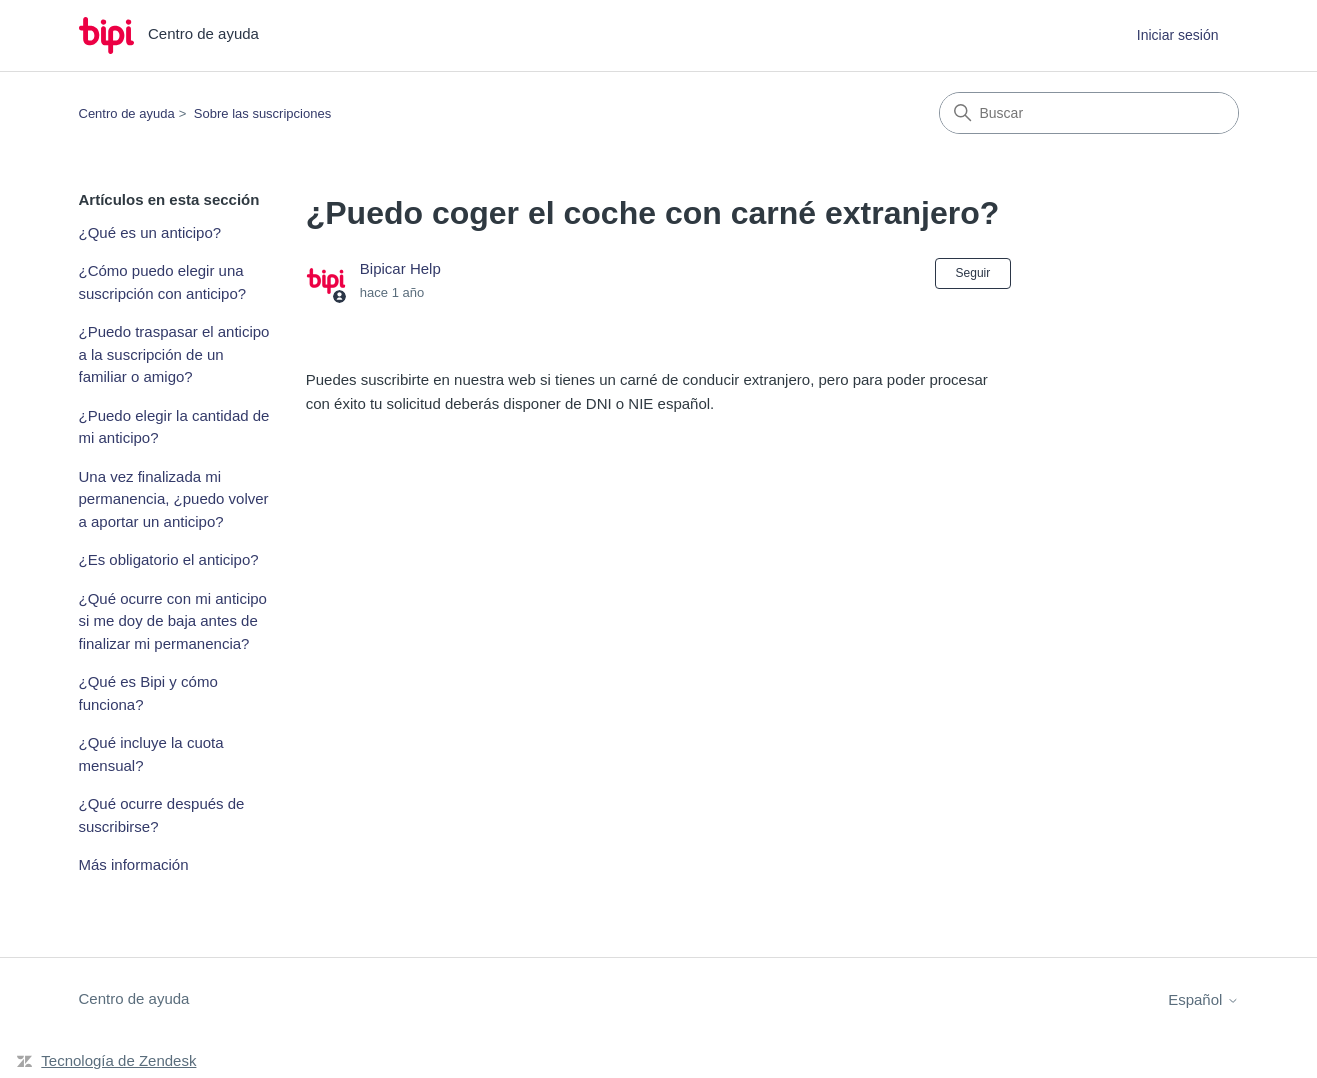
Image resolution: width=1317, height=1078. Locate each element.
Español (1203, 999)
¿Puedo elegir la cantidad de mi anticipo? (174, 427)
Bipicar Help (400, 268)
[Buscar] (1089, 113)
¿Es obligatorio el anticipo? (169, 559)
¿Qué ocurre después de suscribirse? (162, 815)
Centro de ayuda (127, 113)
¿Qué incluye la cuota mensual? (151, 754)
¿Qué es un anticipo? (150, 232)
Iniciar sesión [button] (1178, 35)
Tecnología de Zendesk (118, 1060)
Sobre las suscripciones (262, 113)
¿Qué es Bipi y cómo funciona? (148, 693)
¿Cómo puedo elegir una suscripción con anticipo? (163, 282)
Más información (134, 864)
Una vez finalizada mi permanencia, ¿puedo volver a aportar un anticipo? (174, 499)
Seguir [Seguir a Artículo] (973, 273)
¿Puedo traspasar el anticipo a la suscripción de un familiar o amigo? (174, 354)
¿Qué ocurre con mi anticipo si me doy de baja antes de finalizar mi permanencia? (173, 621)
